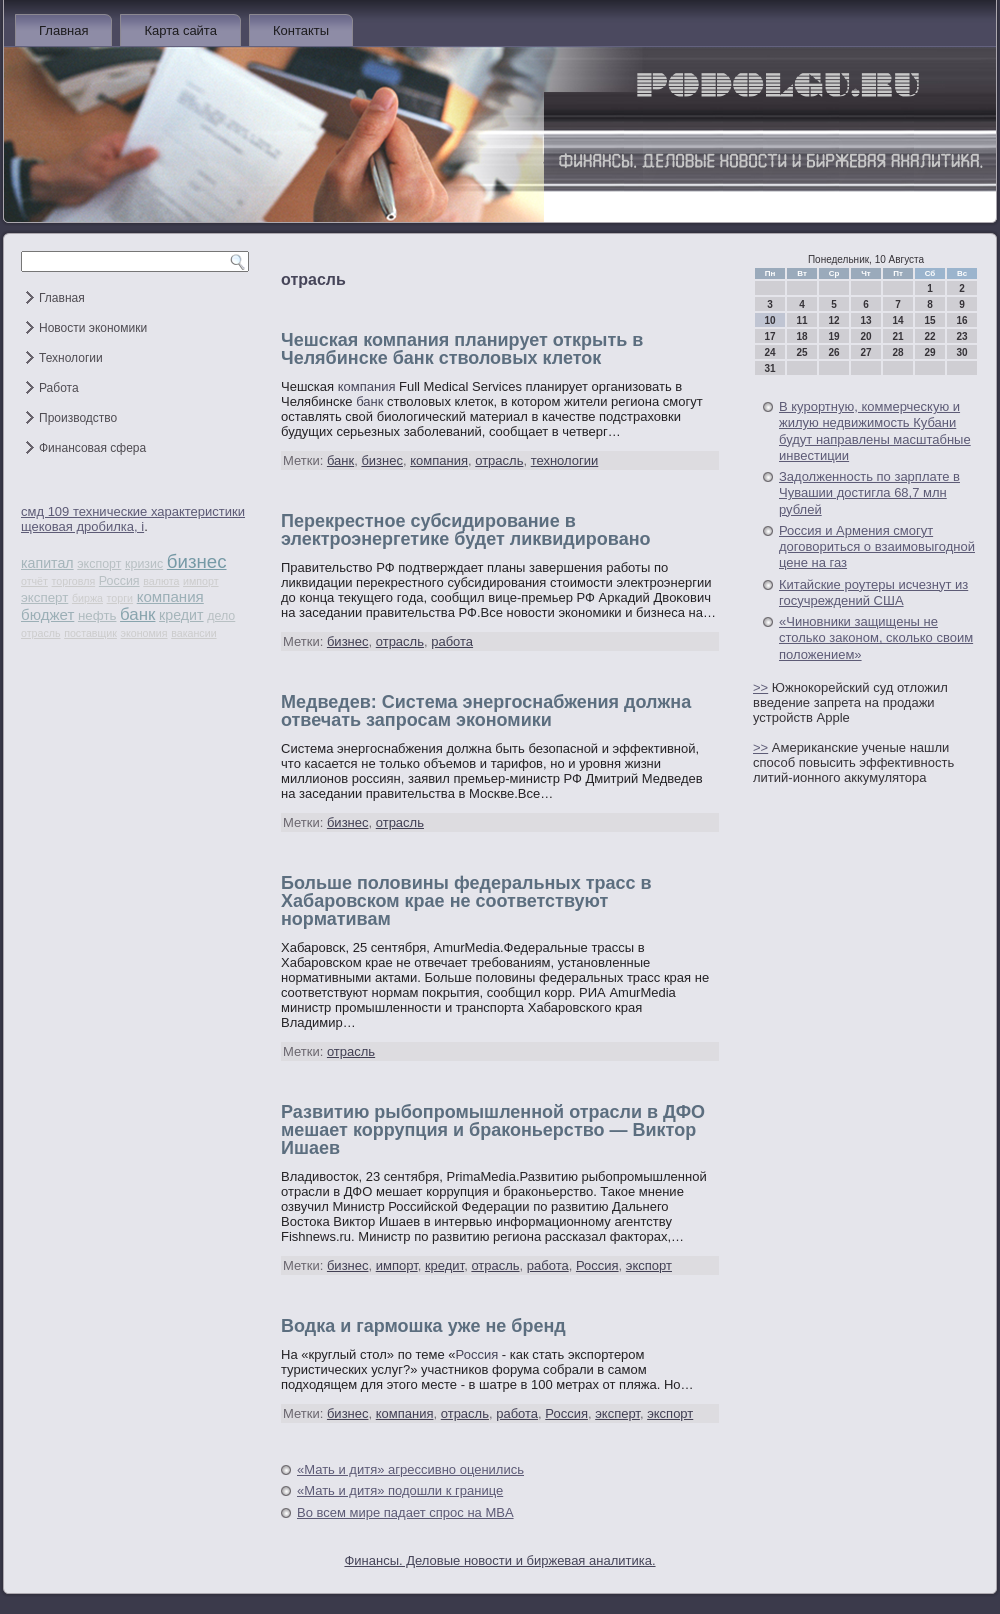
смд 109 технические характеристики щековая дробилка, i (133, 519)
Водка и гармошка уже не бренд (423, 1326)
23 (961, 336)
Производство (78, 418)
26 (833, 352)
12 (833, 320)
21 (897, 336)
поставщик (90, 633)
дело (221, 616)
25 (801, 352)
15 (929, 320)
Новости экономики (93, 328)
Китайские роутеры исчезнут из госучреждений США (873, 592)
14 (897, 320)
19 (833, 336)
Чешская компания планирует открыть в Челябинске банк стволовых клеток (462, 349)
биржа (87, 598)
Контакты (301, 30)
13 (865, 320)
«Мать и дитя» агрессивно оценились (410, 1469)
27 (865, 352)
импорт (201, 581)
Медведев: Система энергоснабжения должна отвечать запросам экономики (486, 711)
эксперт (44, 597)
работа (452, 641)
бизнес (197, 561)
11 (801, 320)
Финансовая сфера (92, 448)
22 (929, 336)
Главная (63, 30)
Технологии (71, 358)
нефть (97, 615)
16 (961, 320)
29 (929, 352)
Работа (59, 388)
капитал (47, 563)
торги (120, 598)
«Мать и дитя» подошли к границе (400, 1490)
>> (760, 687)
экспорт (99, 564)
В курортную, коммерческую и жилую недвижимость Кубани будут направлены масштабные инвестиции (875, 431)
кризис (144, 564)
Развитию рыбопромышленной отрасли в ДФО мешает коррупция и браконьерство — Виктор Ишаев (493, 1130)
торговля (74, 581)
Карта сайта (180, 30)
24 (769, 352)
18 (801, 336)
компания (170, 596)
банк (137, 614)
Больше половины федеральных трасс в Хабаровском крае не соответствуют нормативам (466, 901)
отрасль (41, 633)
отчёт (34, 581)
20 (865, 336)
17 (769, 336)
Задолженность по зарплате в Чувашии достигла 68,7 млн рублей (869, 493)
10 (769, 320)
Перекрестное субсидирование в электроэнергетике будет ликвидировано (466, 530)
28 (897, 352)
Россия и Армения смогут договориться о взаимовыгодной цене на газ (877, 547)
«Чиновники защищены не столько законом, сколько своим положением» (876, 638)
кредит (181, 615)
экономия (144, 633)
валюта (161, 581)
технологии (565, 460)
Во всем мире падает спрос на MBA (405, 1512)
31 (769, 368)
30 (961, 352)
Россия (119, 581)
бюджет (47, 614)
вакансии (193, 633)
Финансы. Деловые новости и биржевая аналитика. (499, 1560)
